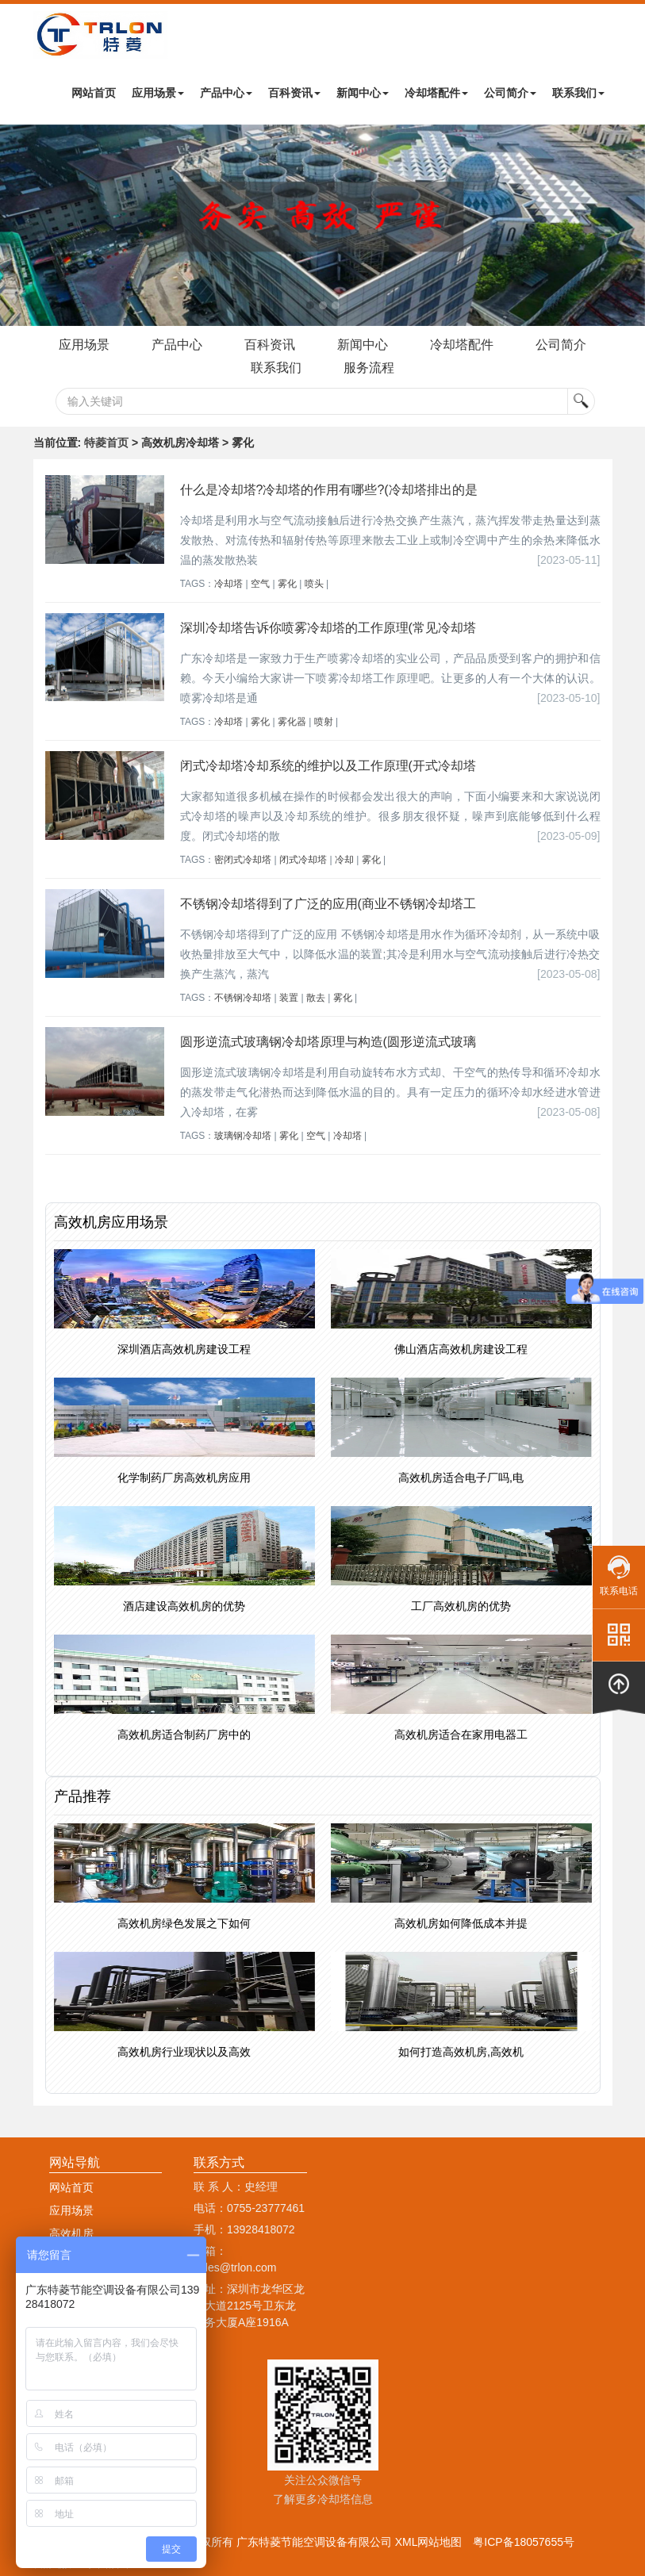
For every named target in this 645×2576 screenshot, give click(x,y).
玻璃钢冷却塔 (242, 1135)
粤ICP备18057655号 (523, 2542)
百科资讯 (294, 92)
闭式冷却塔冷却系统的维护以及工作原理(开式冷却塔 (328, 765)
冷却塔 (228, 583)
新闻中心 (362, 92)
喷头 (314, 583)
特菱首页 (106, 442)
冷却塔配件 (436, 92)
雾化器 (292, 721)
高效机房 (71, 2233)
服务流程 (369, 367)
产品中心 (226, 92)
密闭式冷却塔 (242, 859)
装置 (288, 997)
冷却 (344, 859)
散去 (315, 997)
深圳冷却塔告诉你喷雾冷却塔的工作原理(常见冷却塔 (328, 627)
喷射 (323, 721)
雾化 (287, 583)
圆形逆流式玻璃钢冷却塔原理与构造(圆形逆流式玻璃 (328, 1041)
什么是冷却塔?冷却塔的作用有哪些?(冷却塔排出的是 (329, 489)
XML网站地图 (429, 2542)
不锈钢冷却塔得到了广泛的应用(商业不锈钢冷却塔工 (328, 903)
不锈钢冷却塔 (242, 997)
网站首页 (93, 92)
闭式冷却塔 (303, 859)
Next (16, 225)
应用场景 (158, 92)
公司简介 (510, 92)
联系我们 (578, 92)
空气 (260, 583)
